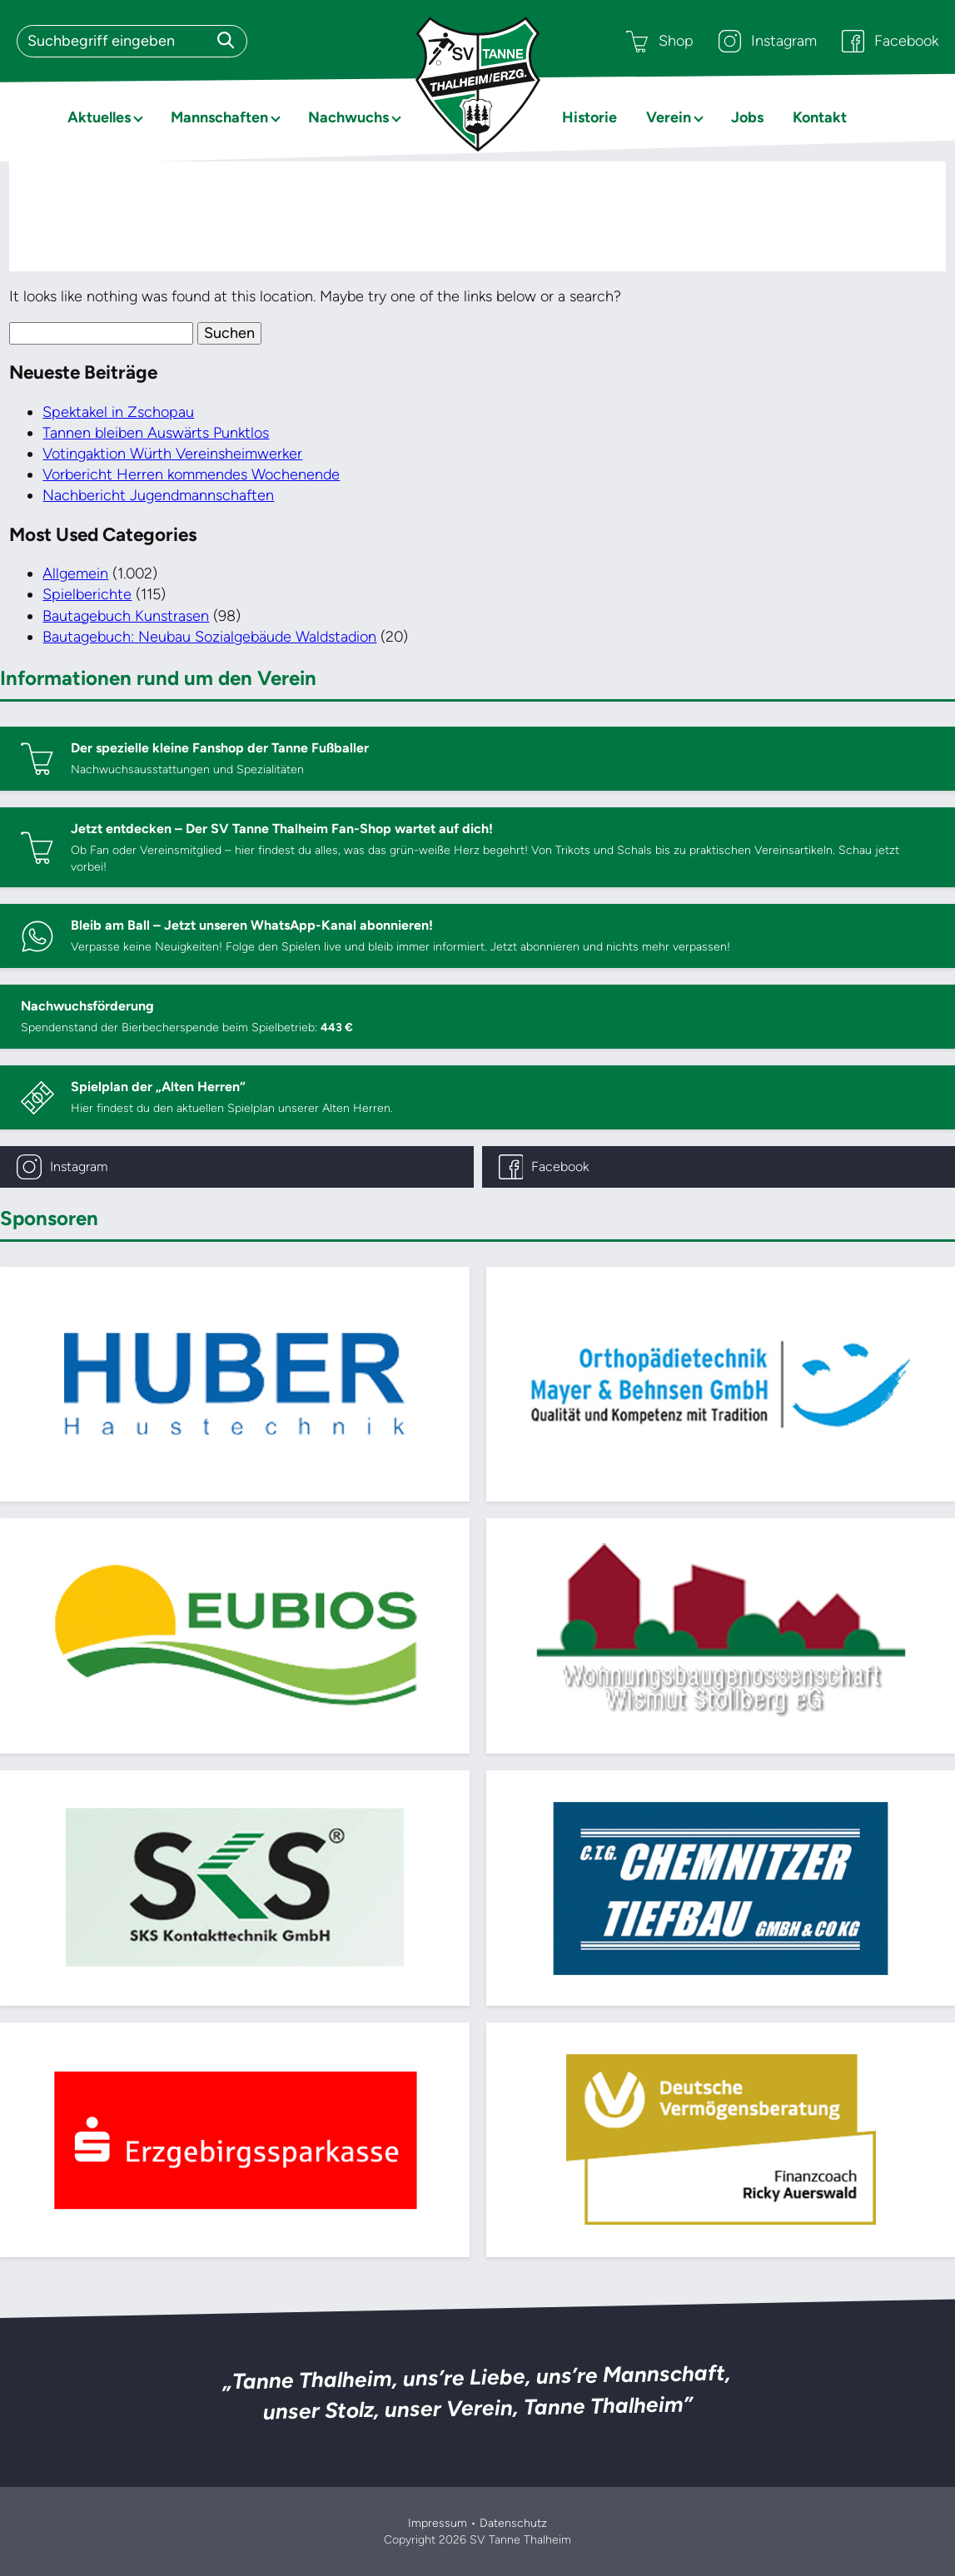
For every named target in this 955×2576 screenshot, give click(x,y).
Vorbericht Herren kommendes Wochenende (191, 474)
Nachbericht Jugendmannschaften (158, 495)
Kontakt (820, 117)
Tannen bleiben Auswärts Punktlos (155, 433)
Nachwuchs (348, 117)
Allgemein (75, 573)
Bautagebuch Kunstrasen (125, 616)
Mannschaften (219, 117)
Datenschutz (513, 2523)
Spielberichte (87, 594)
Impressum (437, 2523)
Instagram (768, 41)
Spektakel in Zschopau (118, 412)
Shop (660, 41)
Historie (589, 117)
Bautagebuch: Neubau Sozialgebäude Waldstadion (209, 637)
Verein (668, 117)
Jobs (747, 117)
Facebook (890, 41)
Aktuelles (99, 117)
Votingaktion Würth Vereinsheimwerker (172, 453)
